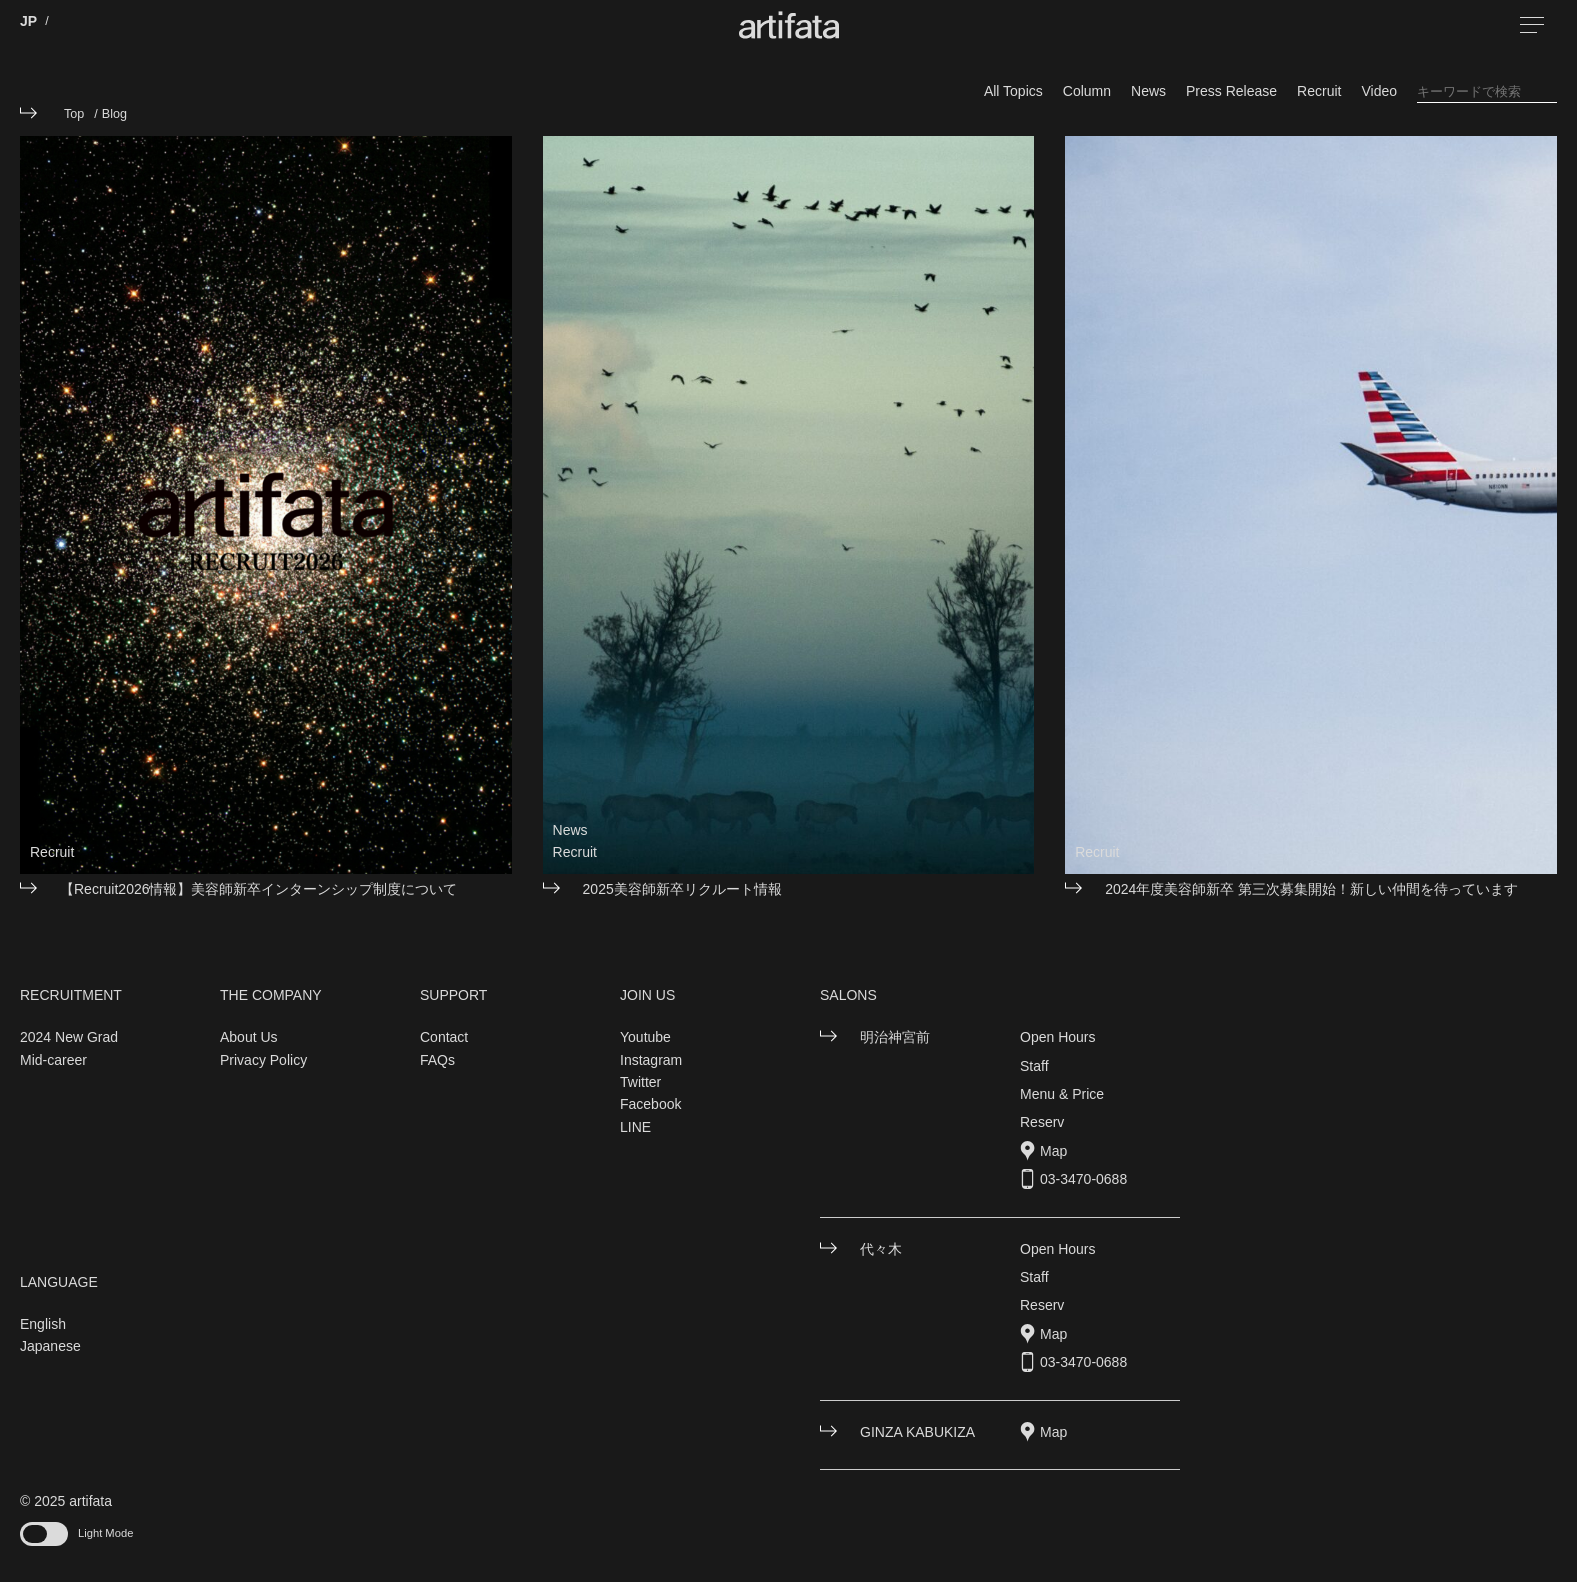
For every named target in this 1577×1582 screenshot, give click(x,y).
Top (74, 114)
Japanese (50, 1346)
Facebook (650, 1104)
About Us (249, 1037)
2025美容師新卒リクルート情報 (682, 889)
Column (1087, 91)
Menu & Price (1062, 1094)
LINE (635, 1127)
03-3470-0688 (1083, 1179)
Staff (1034, 1066)
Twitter (640, 1082)
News (1148, 91)
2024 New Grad (69, 1037)
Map (1053, 1151)
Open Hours (1057, 1037)
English (43, 1324)
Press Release (1231, 91)
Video (1379, 91)
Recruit (1319, 91)
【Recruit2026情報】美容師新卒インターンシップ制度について (259, 889)
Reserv (1042, 1122)
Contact (444, 1037)
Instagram (651, 1060)
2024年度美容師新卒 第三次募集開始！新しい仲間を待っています (1311, 889)
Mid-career (53, 1060)
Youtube (645, 1037)
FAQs (437, 1060)
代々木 (881, 1249)
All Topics (1013, 91)
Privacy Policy (263, 1060)
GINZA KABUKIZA (917, 1432)
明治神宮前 (895, 1037)
